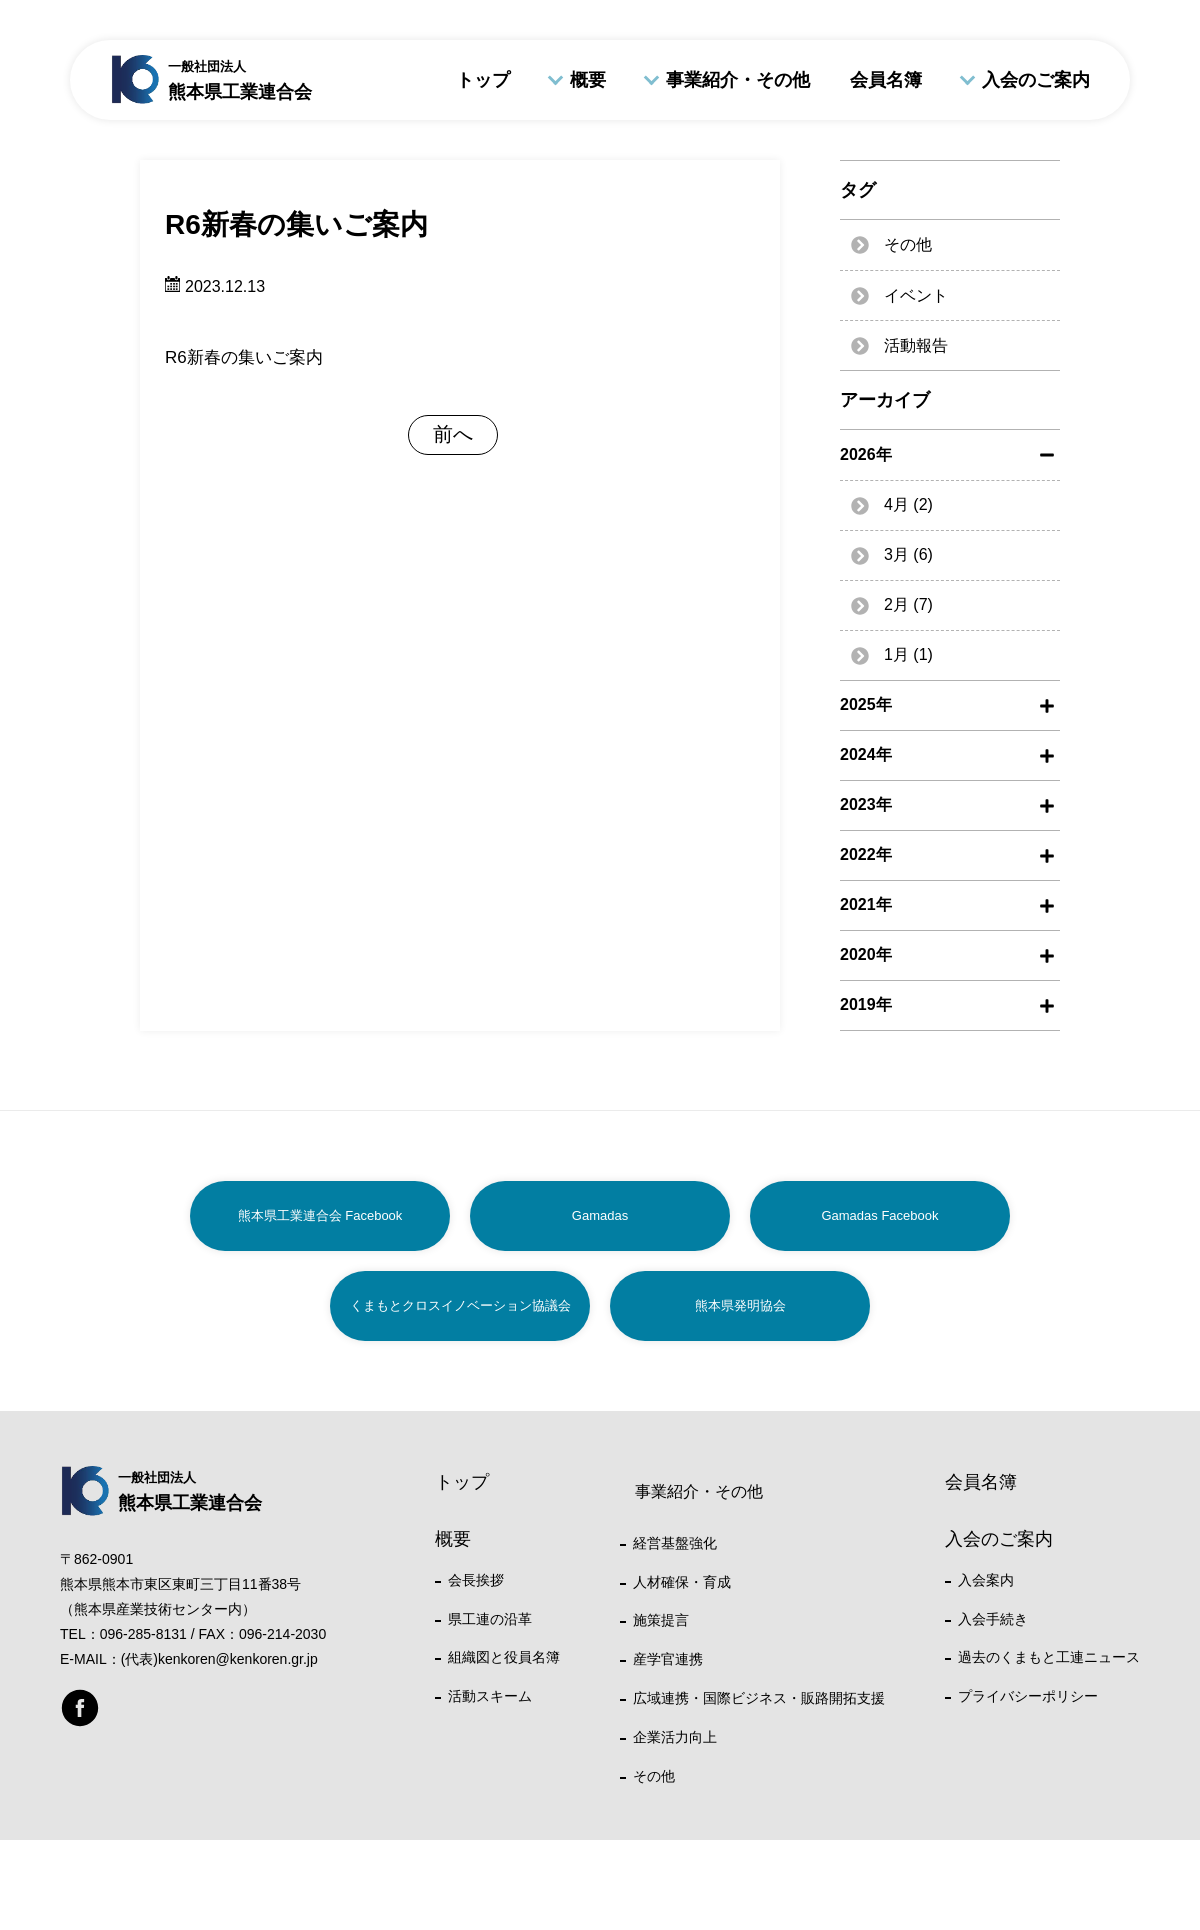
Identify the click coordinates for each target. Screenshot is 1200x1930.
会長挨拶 (476, 1580)
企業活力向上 (675, 1737)
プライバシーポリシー (1028, 1696)
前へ (453, 434)
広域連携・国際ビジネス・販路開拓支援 (759, 1698)
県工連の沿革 (490, 1619)
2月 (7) (908, 604)
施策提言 (661, 1620)
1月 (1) (908, 654)
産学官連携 (668, 1659)
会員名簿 (886, 80)
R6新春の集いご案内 (244, 357)
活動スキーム (490, 1696)
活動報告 (916, 345)
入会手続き (993, 1619)
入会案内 (986, 1580)
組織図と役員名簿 (504, 1657)
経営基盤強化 (675, 1543)
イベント (916, 295)
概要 (588, 80)
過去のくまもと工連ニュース (1049, 1657)
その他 (908, 244)
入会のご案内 (1036, 80)
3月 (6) (908, 554)
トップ (483, 80)
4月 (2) (908, 504)
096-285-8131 (143, 1634)
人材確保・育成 (682, 1582)
